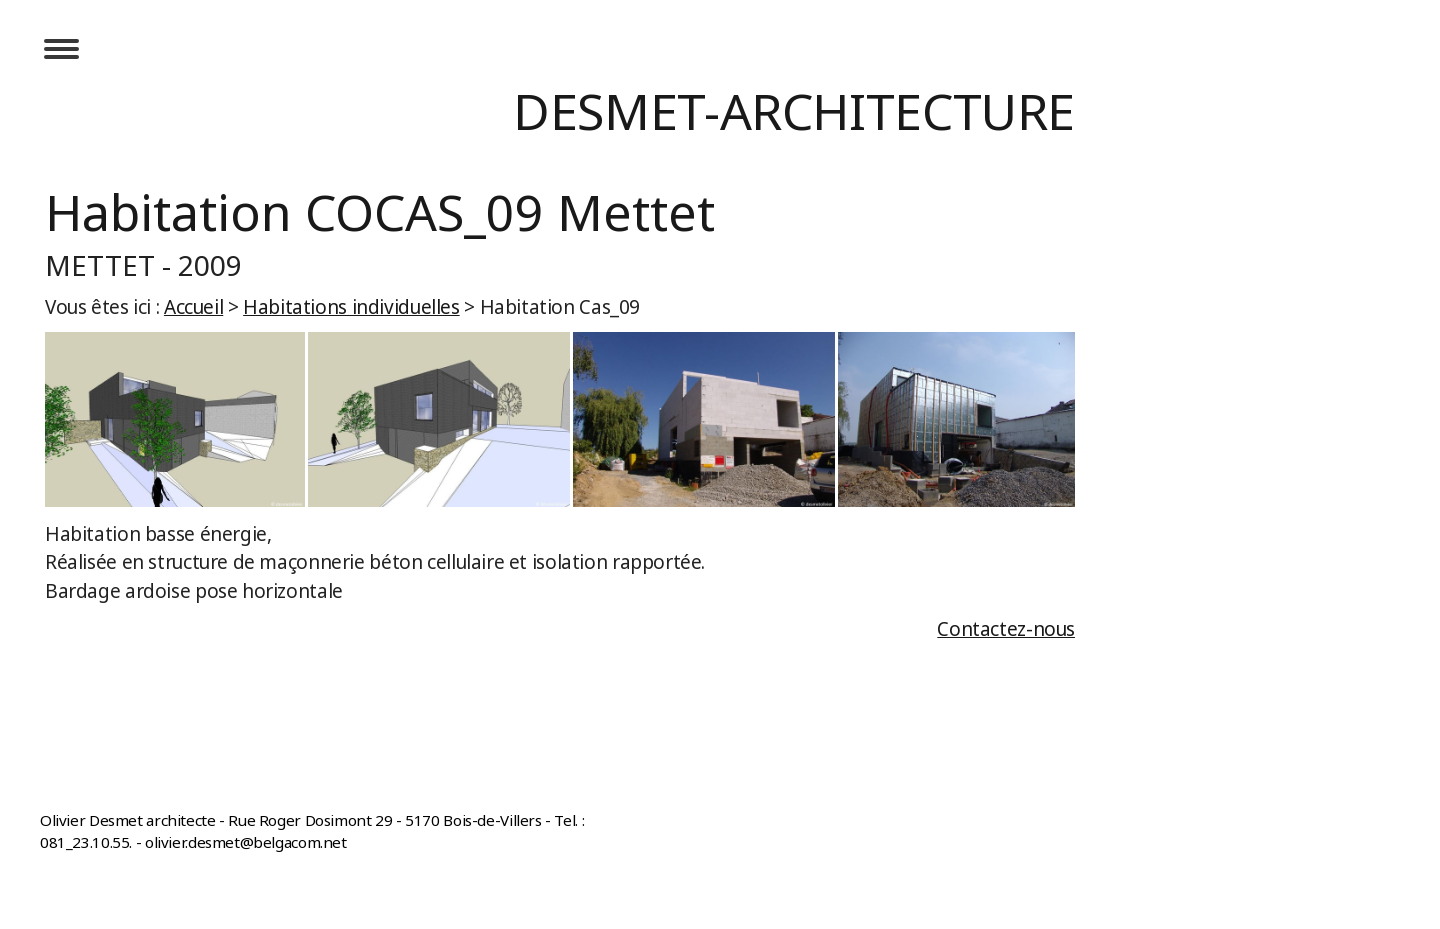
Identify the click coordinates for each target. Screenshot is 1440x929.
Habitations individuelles (351, 307)
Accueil (193, 307)
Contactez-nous (1006, 629)
